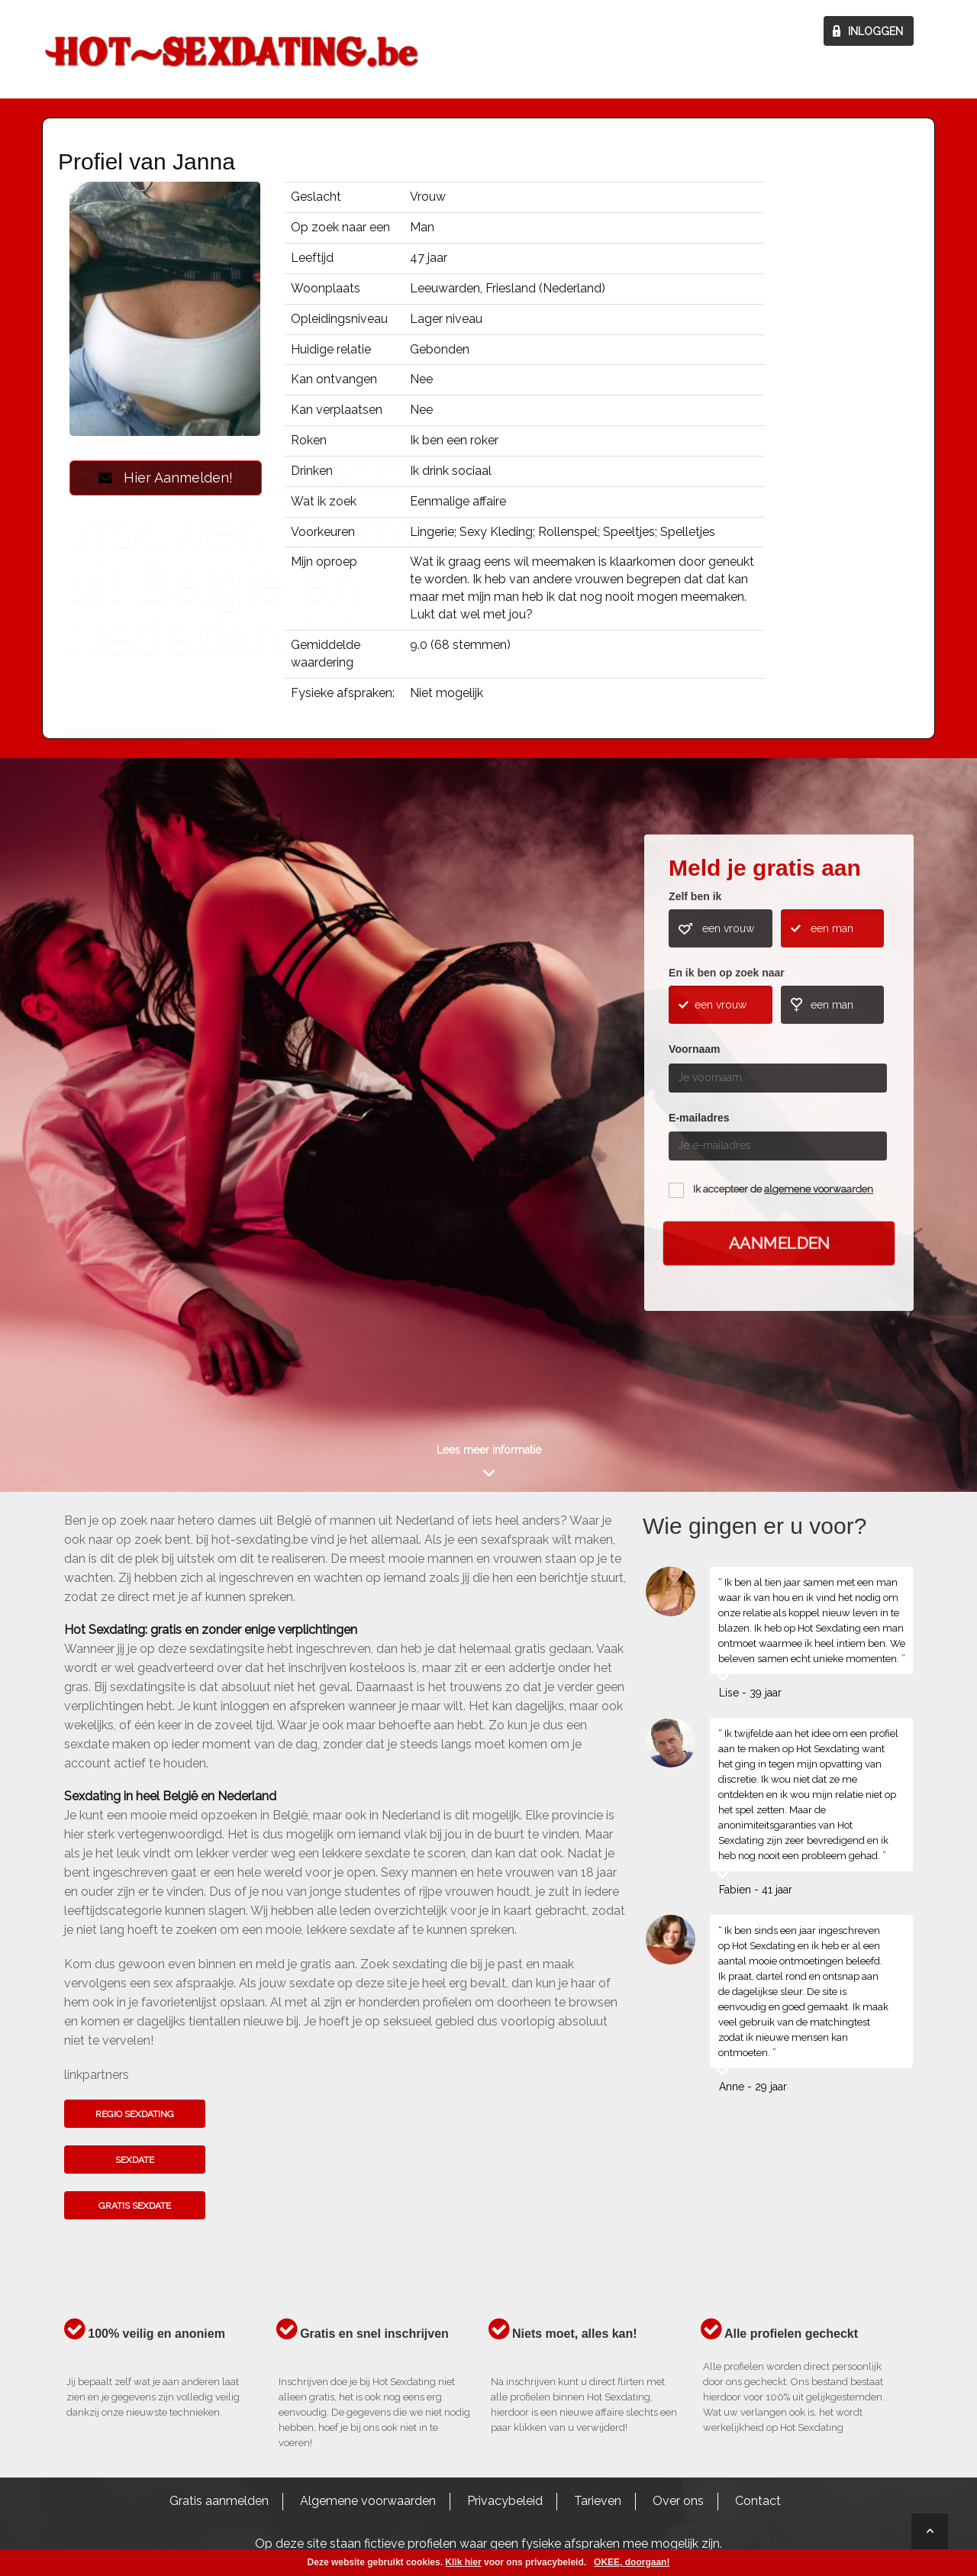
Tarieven (597, 2501)
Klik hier (463, 2562)
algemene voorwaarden (818, 1189)
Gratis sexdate (134, 2205)
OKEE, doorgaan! (631, 2562)
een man (832, 928)
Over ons (678, 2501)
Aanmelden (778, 1243)
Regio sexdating (134, 2114)
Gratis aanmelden (219, 2501)
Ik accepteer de (783, 1189)
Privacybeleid (505, 2501)
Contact (758, 2501)
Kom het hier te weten (141, 1118)
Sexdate (134, 2160)
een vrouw (728, 928)
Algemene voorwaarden (368, 2501)
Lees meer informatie (489, 1450)
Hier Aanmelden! (165, 478)
